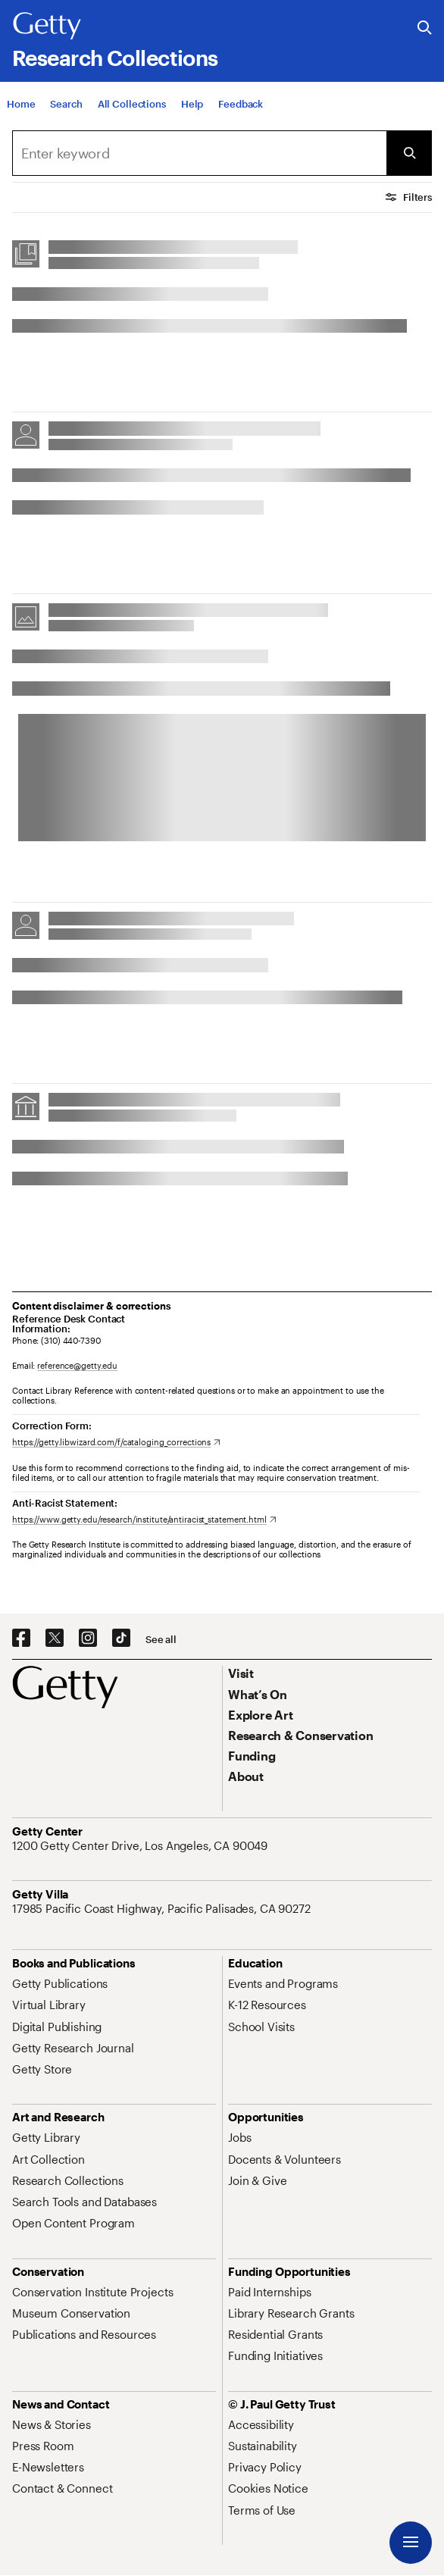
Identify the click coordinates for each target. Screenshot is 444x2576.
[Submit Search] (409, 153)
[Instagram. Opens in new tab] (88, 1638)
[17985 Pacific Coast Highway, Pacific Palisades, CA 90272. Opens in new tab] (163, 1908)
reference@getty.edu (77, 1365)
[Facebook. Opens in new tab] (21, 1638)
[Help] (192, 105)
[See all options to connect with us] (161, 1640)
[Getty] (47, 26)
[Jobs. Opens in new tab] (239, 2137)
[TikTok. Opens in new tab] (121, 1638)
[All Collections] (132, 105)
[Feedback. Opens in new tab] (240, 105)
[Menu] (410, 2542)
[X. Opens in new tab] (54, 1638)
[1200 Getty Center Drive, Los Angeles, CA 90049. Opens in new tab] (141, 1845)
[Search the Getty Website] (424, 28)
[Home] (21, 105)
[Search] (66, 105)
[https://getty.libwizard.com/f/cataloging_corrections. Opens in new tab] (116, 1442)
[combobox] (199, 153)
